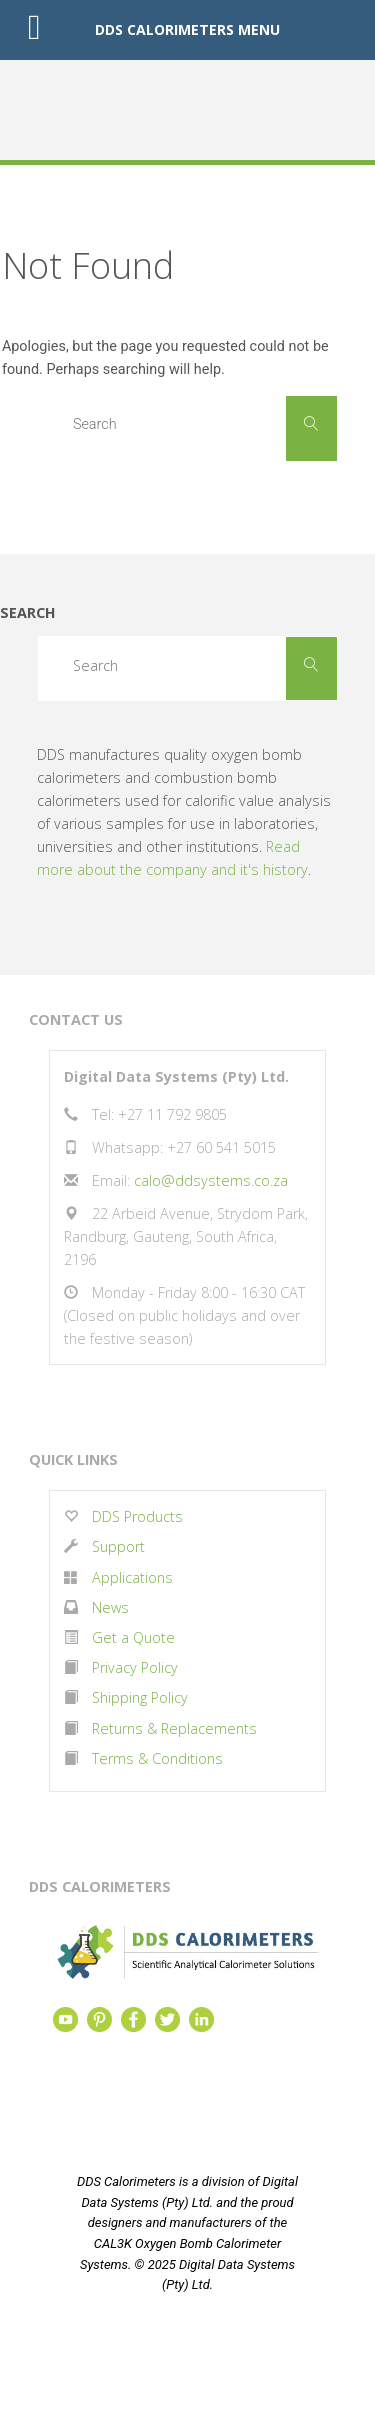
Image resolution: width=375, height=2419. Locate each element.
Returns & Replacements (174, 1728)
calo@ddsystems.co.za (211, 1180)
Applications (132, 1577)
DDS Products (135, 1516)
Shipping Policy (140, 1697)
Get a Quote (133, 1637)
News (110, 1607)
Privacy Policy (135, 1667)
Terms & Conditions (157, 1758)
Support (118, 1546)
